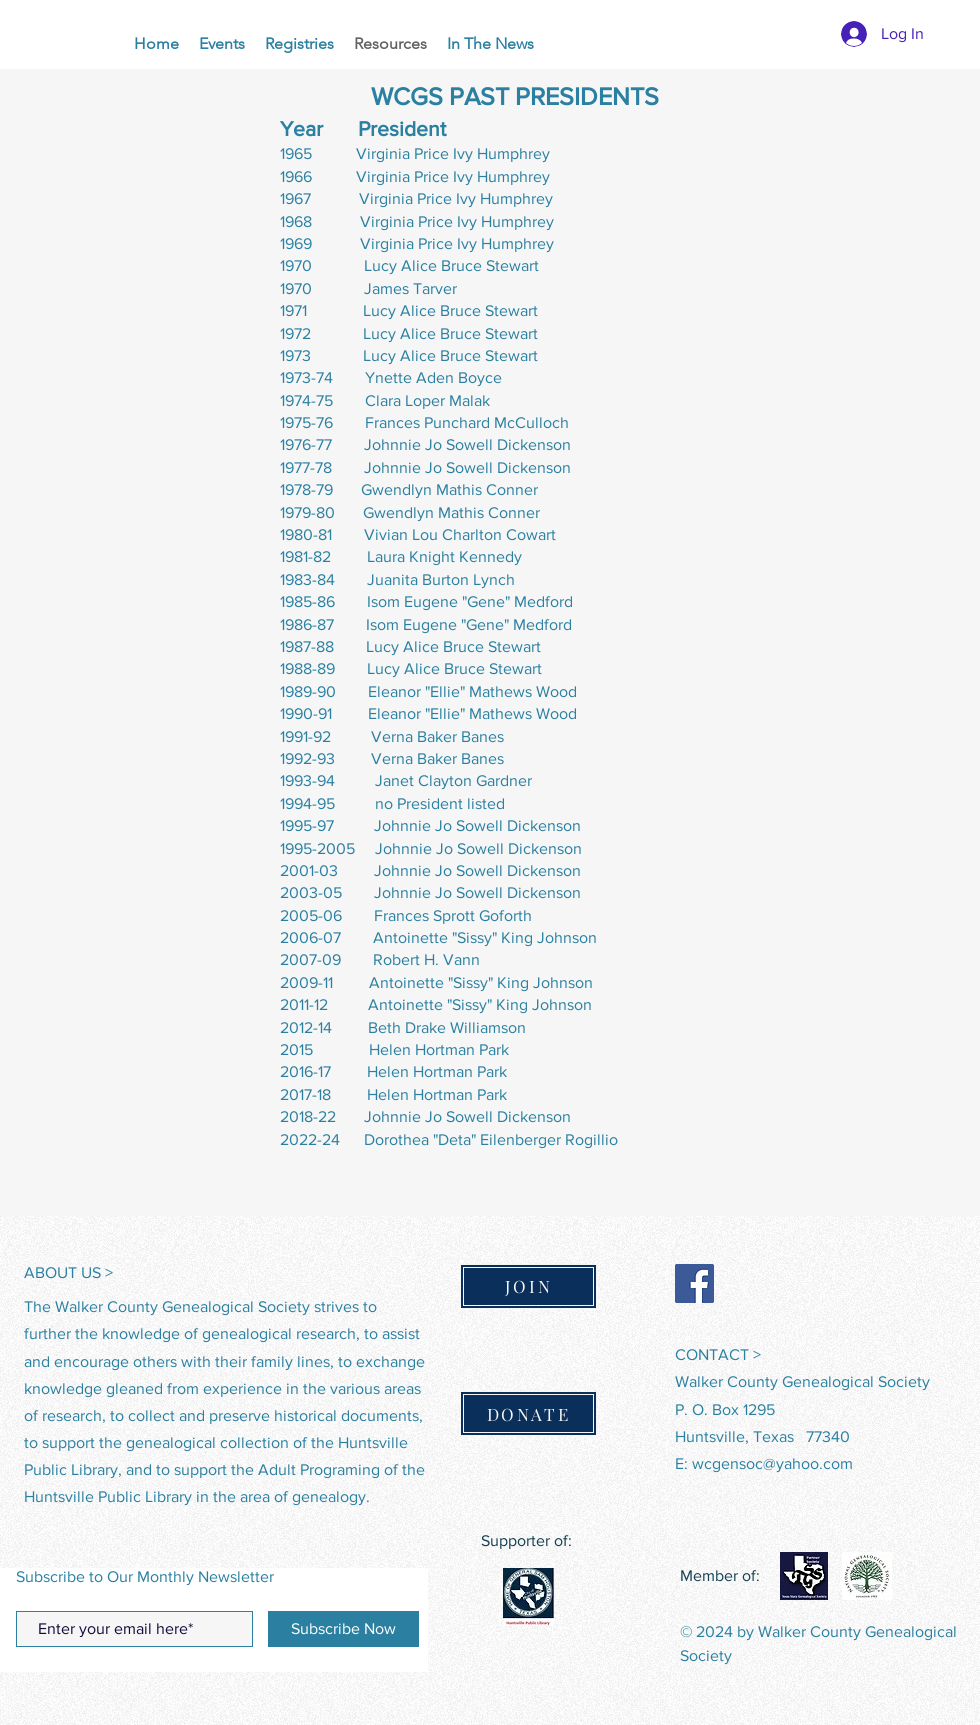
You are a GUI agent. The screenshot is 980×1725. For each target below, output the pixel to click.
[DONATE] (528, 1413)
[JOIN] (528, 1286)
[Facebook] (694, 1283)
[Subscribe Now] (343, 1629)
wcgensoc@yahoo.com (772, 1463)
